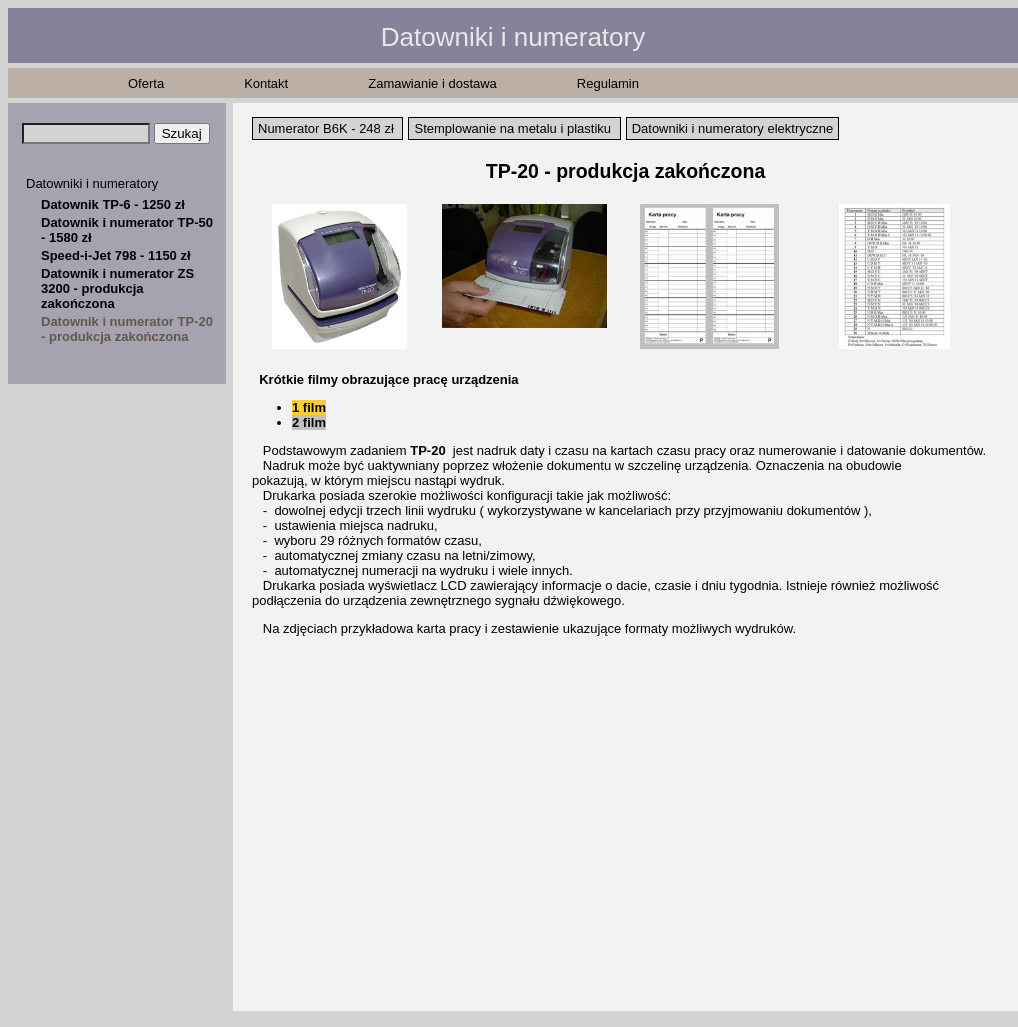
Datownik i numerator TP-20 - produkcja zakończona (127, 329)
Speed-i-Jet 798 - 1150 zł (116, 255)
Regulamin (608, 83)
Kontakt (266, 83)
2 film (309, 422)
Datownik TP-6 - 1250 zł (113, 204)
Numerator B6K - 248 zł (326, 128)
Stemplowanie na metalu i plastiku (512, 128)
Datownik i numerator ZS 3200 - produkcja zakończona (117, 288)
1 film (309, 407)
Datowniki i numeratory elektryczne (733, 128)
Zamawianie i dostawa (432, 83)
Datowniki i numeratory (92, 183)
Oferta (146, 83)
